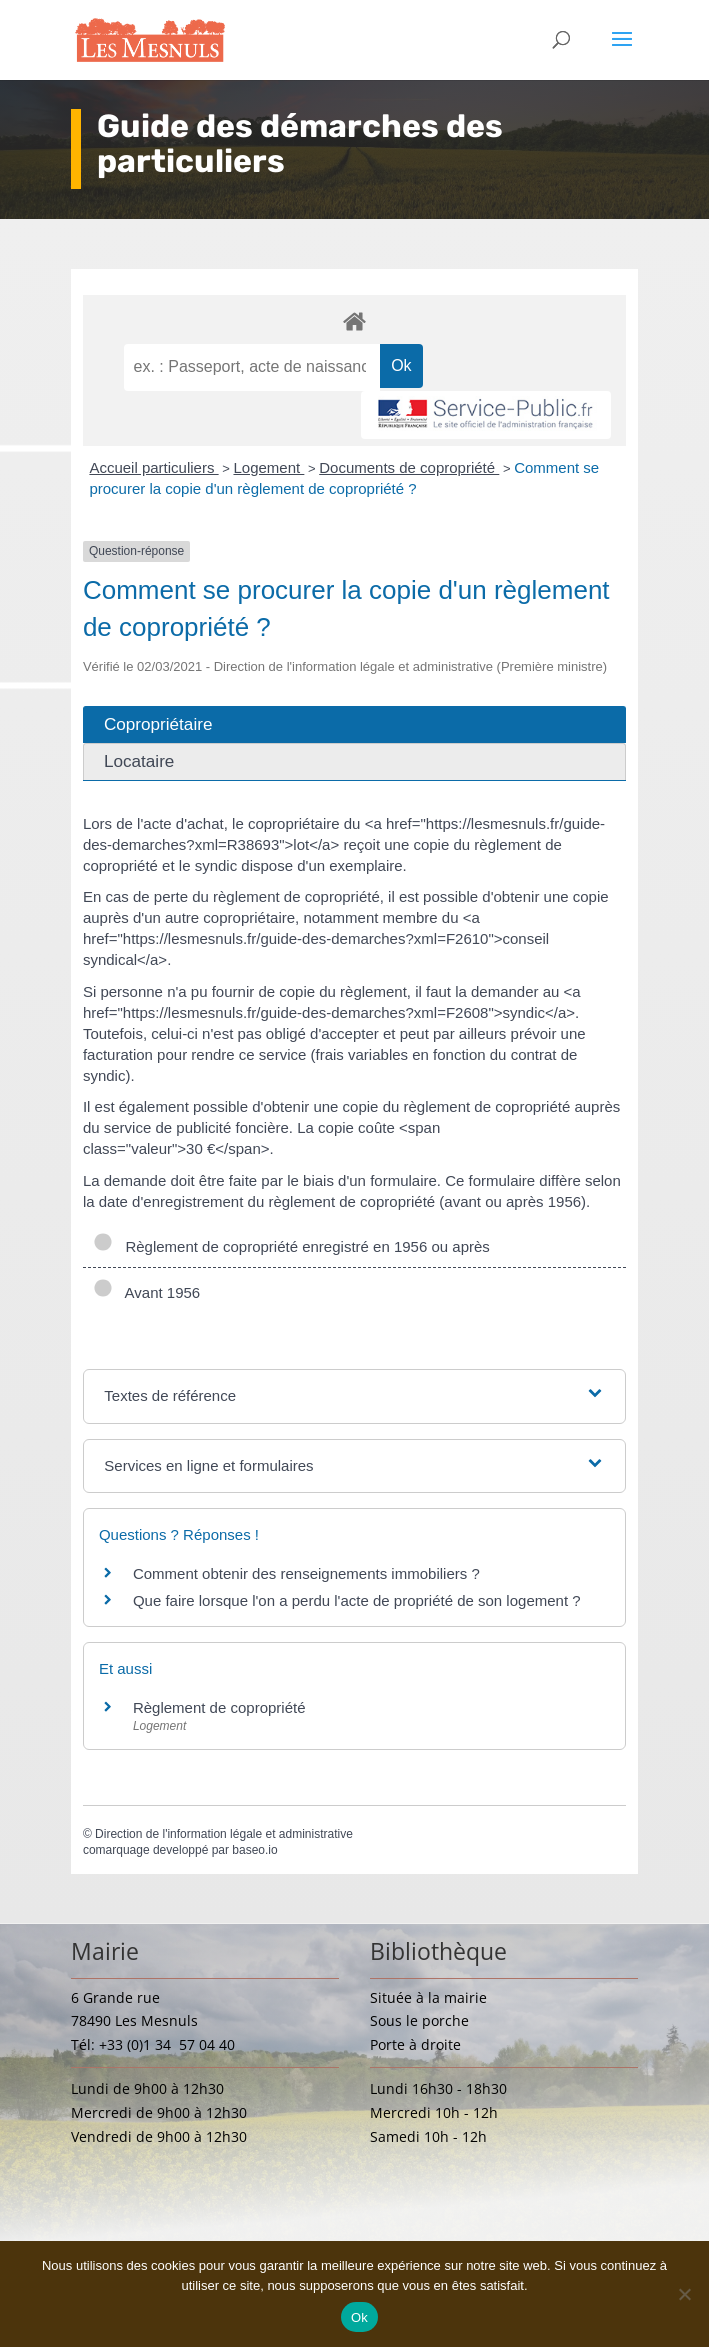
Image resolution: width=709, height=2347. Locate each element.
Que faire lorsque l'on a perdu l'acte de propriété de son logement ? (357, 1600)
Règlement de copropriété (219, 1707)
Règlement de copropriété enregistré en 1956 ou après (291, 1246)
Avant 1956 (146, 1292)
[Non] (684, 2294)
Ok (359, 2317)
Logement (268, 467)
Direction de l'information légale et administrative (224, 1834)
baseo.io (254, 1850)
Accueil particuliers (153, 467)
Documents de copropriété (409, 467)
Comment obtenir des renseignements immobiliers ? (306, 1573)
